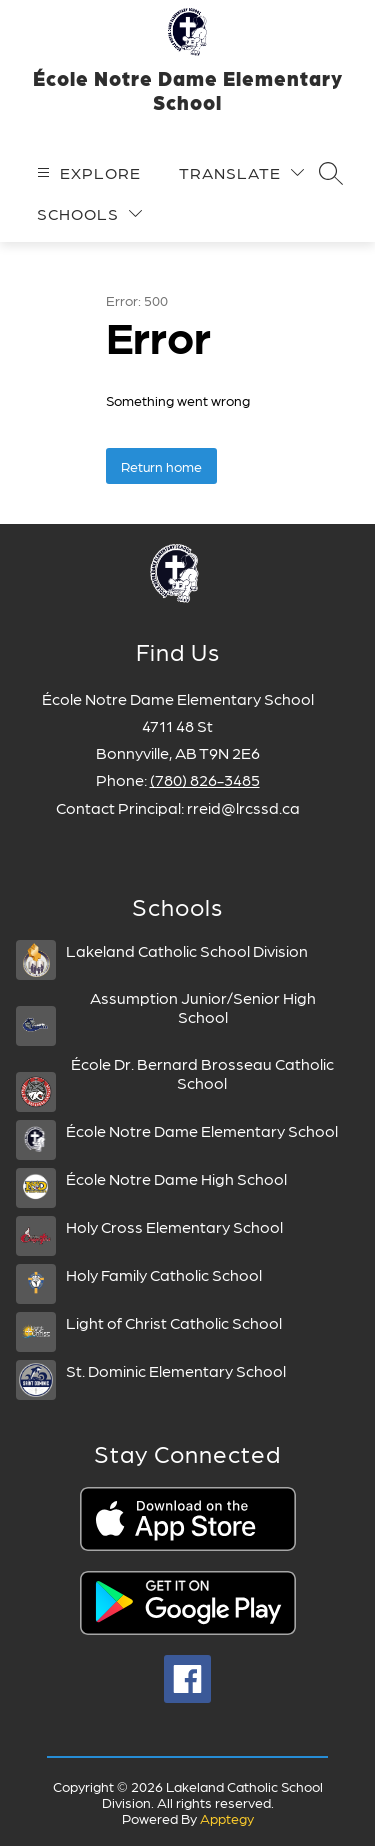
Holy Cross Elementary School (174, 1226)
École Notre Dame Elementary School (202, 1130)
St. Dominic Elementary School (176, 1370)
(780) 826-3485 (205, 779)
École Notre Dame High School (176, 1178)
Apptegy (227, 1818)
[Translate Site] (241, 172)
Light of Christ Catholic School (174, 1322)
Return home (161, 466)
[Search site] (331, 173)
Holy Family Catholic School (164, 1274)
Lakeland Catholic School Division (187, 950)
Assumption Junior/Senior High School (203, 1007)
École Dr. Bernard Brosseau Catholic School (202, 1073)
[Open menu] (86, 172)
